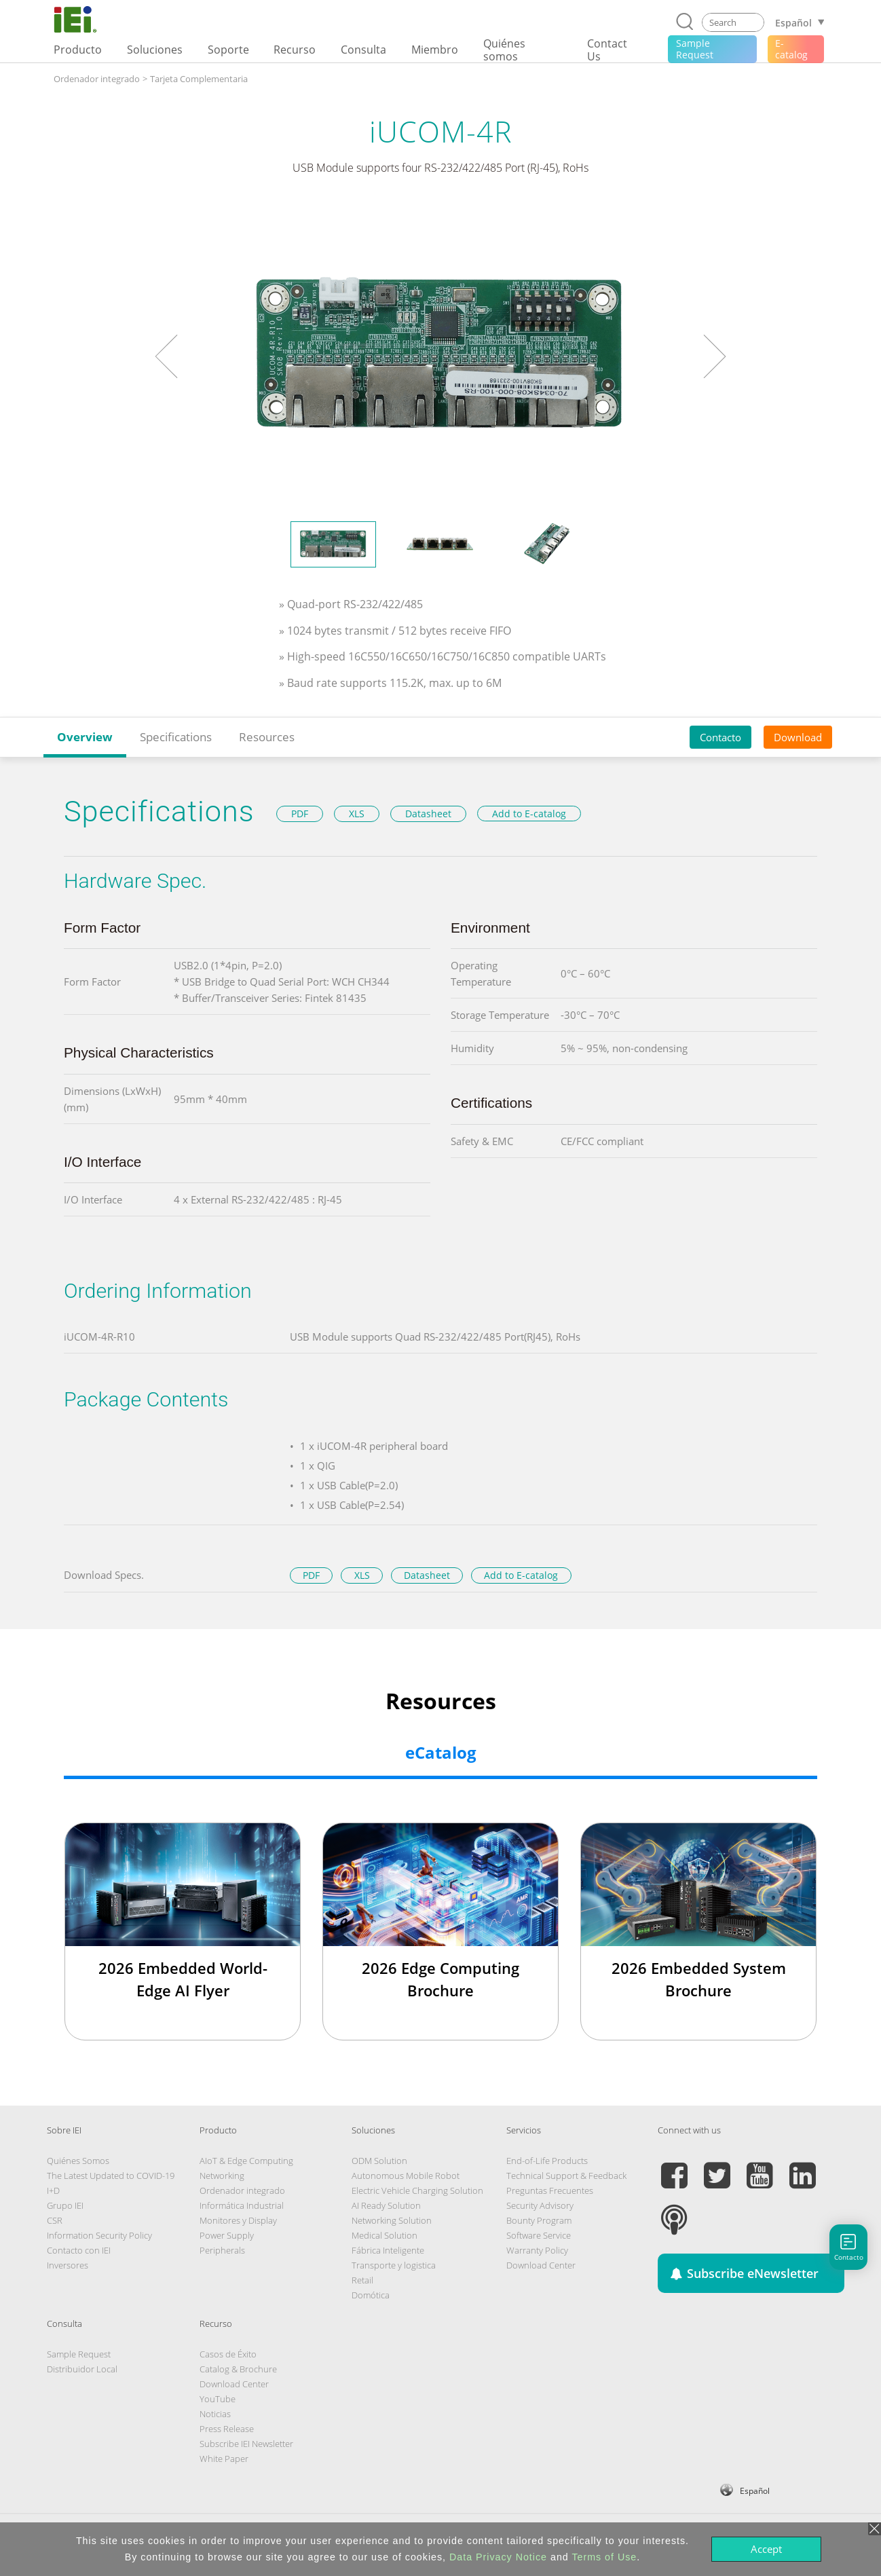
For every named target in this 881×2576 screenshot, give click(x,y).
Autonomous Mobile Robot (406, 2175)
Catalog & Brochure (238, 2369)
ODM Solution (379, 2160)
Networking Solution (392, 2220)
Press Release (227, 2429)
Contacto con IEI (79, 2250)
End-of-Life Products (547, 2160)
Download (798, 737)
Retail (362, 2280)
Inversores (67, 2265)
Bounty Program (538, 2220)
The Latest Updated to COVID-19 (110, 2175)
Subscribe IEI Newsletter (246, 2444)
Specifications (176, 737)
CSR (54, 2220)
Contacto (720, 737)
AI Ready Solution (386, 2205)
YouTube (218, 2399)
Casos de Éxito (228, 2354)
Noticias (215, 2414)
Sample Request (79, 2354)
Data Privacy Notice (498, 2557)
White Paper (224, 2458)
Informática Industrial (242, 2205)
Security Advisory (540, 2205)
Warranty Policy (537, 2250)
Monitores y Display (238, 2220)
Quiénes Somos (78, 2160)
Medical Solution (384, 2235)
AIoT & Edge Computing (246, 2160)
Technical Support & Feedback (566, 2175)
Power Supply (227, 2235)
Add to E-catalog (529, 813)
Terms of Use (604, 2557)
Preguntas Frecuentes (549, 2190)
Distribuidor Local (82, 2369)
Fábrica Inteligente (388, 2250)
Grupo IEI (65, 2205)
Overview (85, 737)
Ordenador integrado (97, 79)
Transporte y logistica (394, 2265)
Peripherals (222, 2250)
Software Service (538, 2235)
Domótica (371, 2295)
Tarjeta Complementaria (199, 79)
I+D (53, 2190)
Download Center (541, 2265)
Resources (267, 737)
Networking (222, 2175)
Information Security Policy (99, 2235)
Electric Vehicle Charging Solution (417, 2190)
